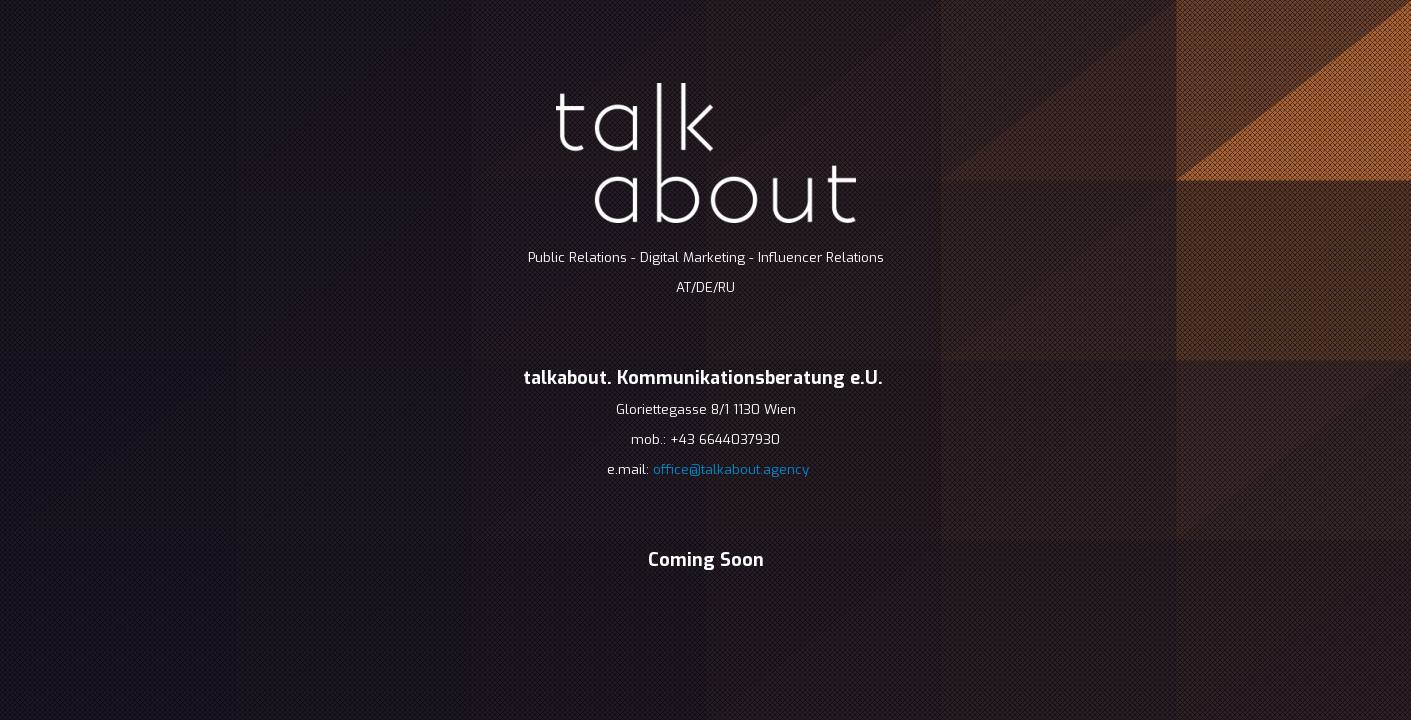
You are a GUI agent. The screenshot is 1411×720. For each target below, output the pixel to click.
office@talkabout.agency (731, 469)
